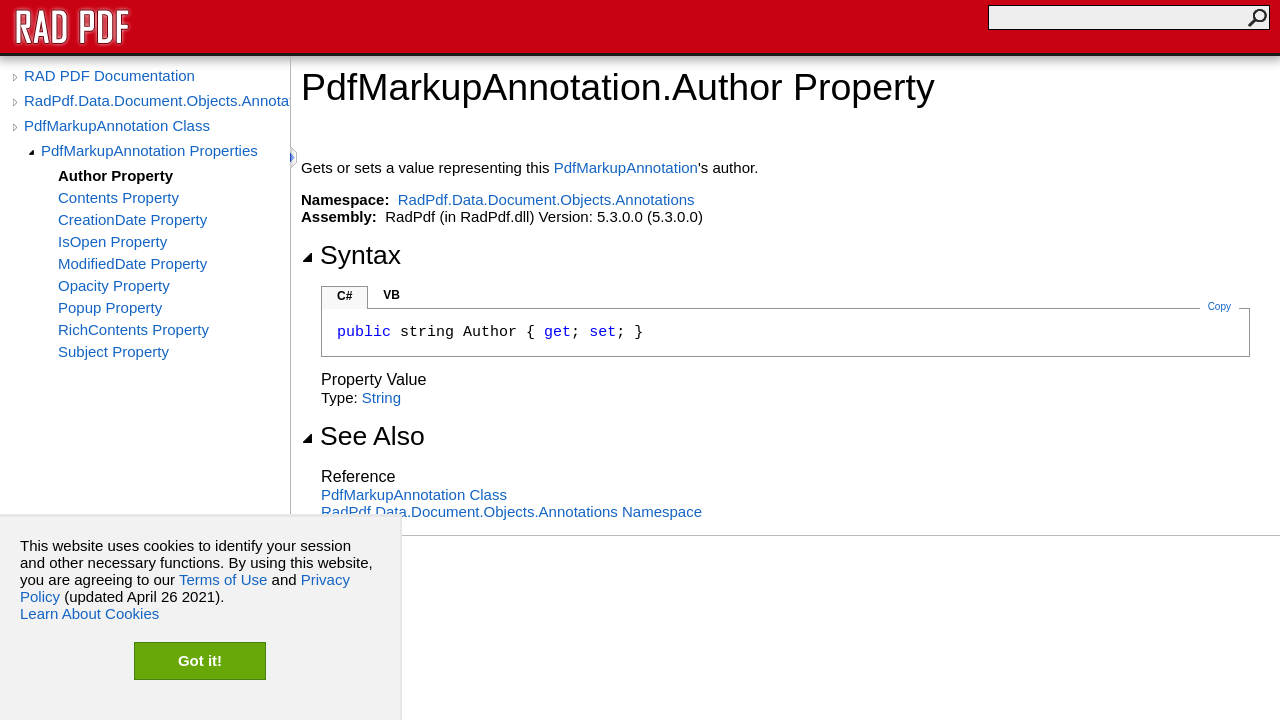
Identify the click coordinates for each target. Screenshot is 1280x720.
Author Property (115, 175)
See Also (363, 436)
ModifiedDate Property (132, 263)
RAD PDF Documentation (109, 75)
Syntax (351, 255)
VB (391, 295)
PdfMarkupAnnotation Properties (149, 150)
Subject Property (113, 351)
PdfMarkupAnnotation (626, 167)
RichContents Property (133, 329)
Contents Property (118, 197)
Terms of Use (223, 579)
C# (344, 296)
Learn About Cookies (89, 613)
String (381, 397)
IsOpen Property (112, 241)
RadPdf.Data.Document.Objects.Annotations (157, 100)
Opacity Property (114, 285)
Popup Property (110, 307)
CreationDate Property (132, 219)
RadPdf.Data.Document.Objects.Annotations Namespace (511, 511)
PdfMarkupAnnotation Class (117, 125)
